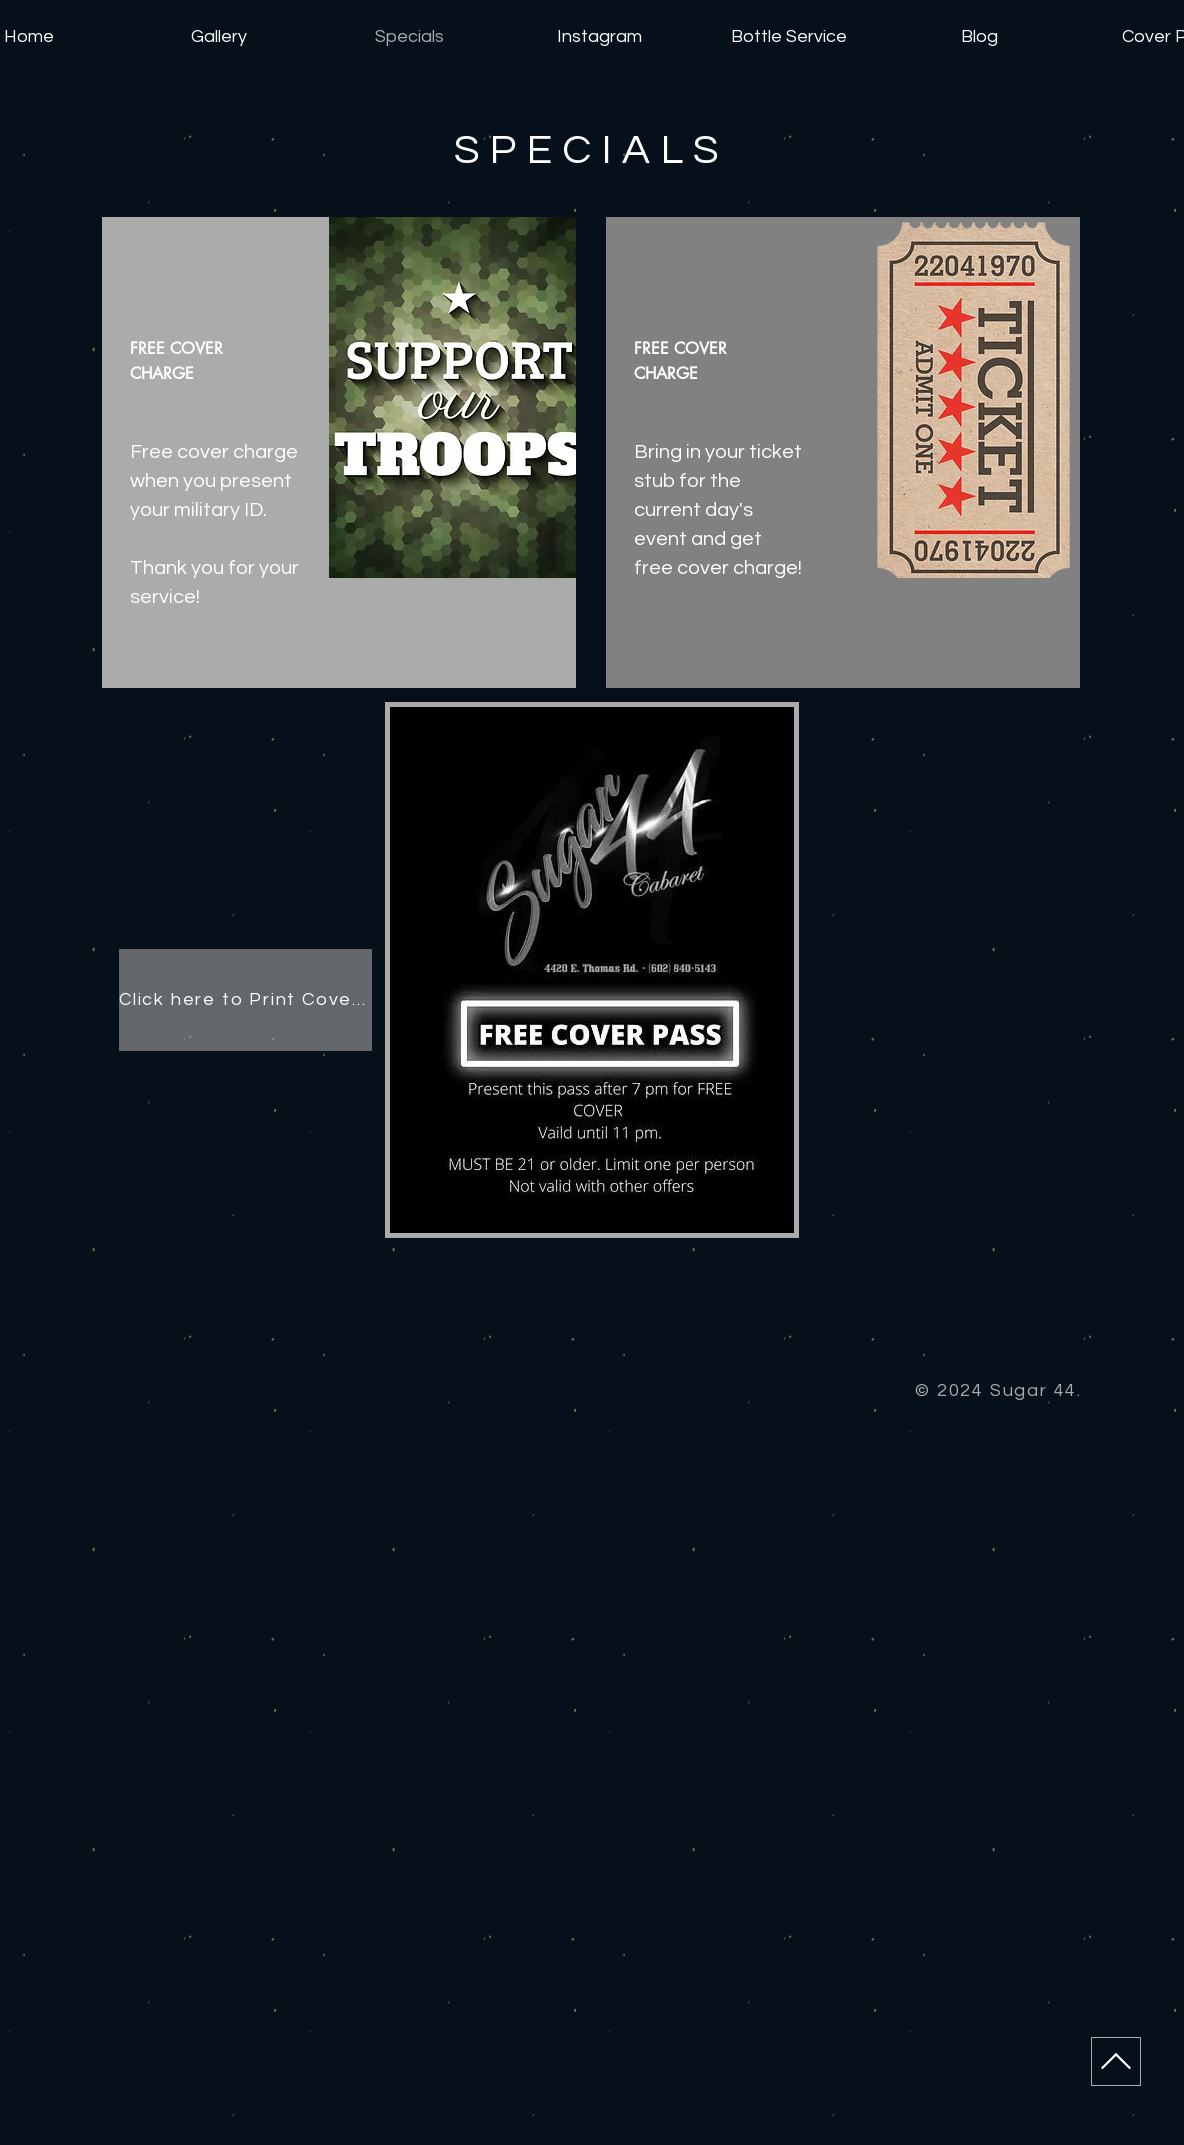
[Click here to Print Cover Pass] (245, 1000)
